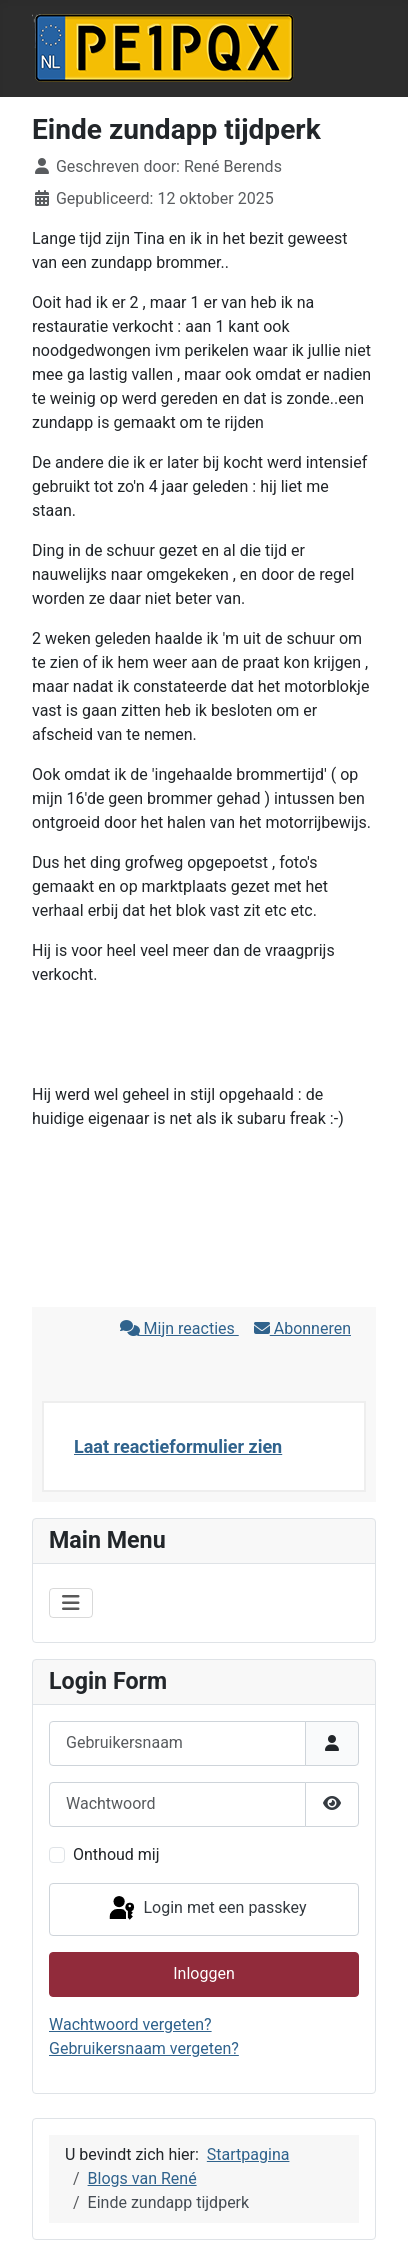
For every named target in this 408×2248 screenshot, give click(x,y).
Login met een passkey (206, 1909)
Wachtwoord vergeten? (130, 2024)
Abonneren (302, 1328)
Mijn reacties (179, 1328)
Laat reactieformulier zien (178, 1446)
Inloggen (204, 1973)
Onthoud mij (116, 1854)
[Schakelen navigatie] (71, 1603)
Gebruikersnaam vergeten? (144, 2048)
